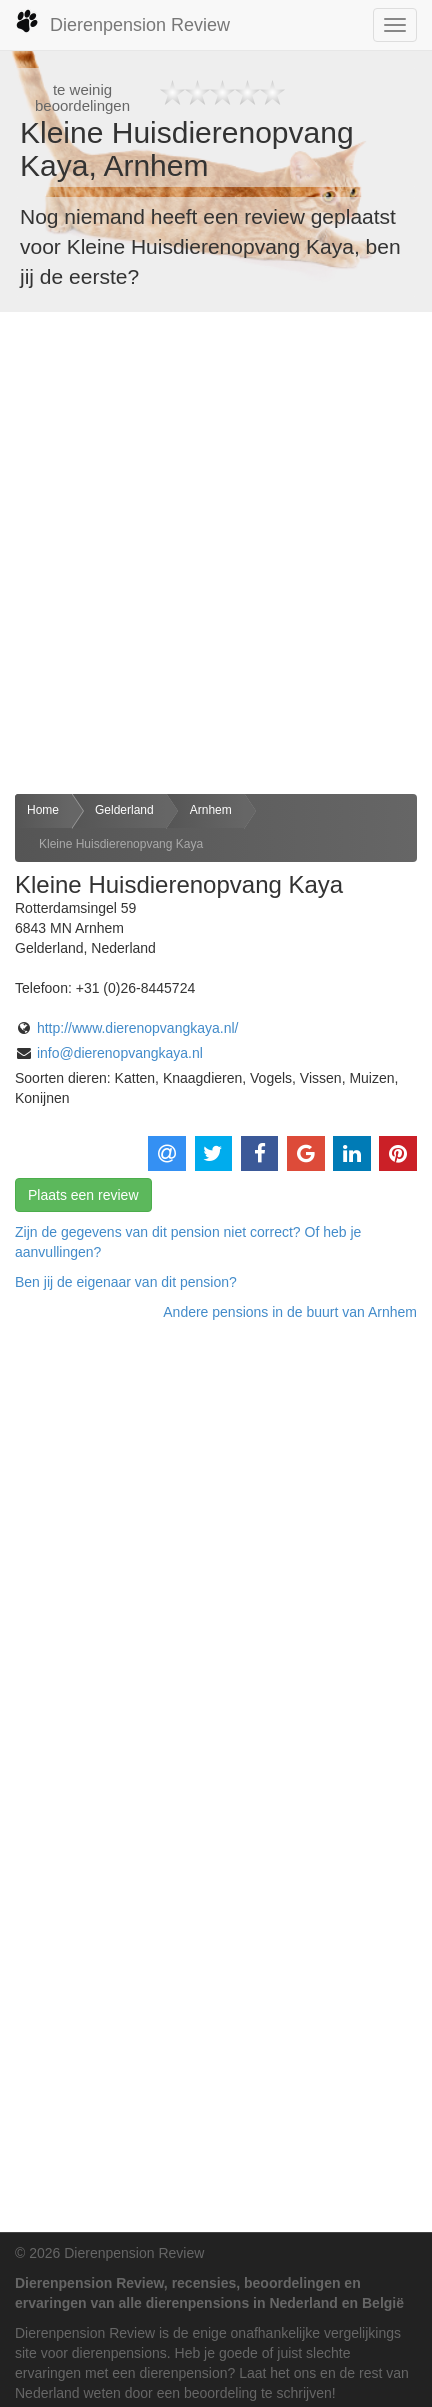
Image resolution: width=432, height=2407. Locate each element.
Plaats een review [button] (83, 1195)
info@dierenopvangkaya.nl (120, 1053)
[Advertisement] (216, 553)
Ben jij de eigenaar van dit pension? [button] (126, 1282)
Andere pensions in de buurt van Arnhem (290, 1312)
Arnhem (211, 810)
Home (43, 810)
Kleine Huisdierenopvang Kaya (121, 844)
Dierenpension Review (122, 22)
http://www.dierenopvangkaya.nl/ (138, 1028)
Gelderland (124, 810)
